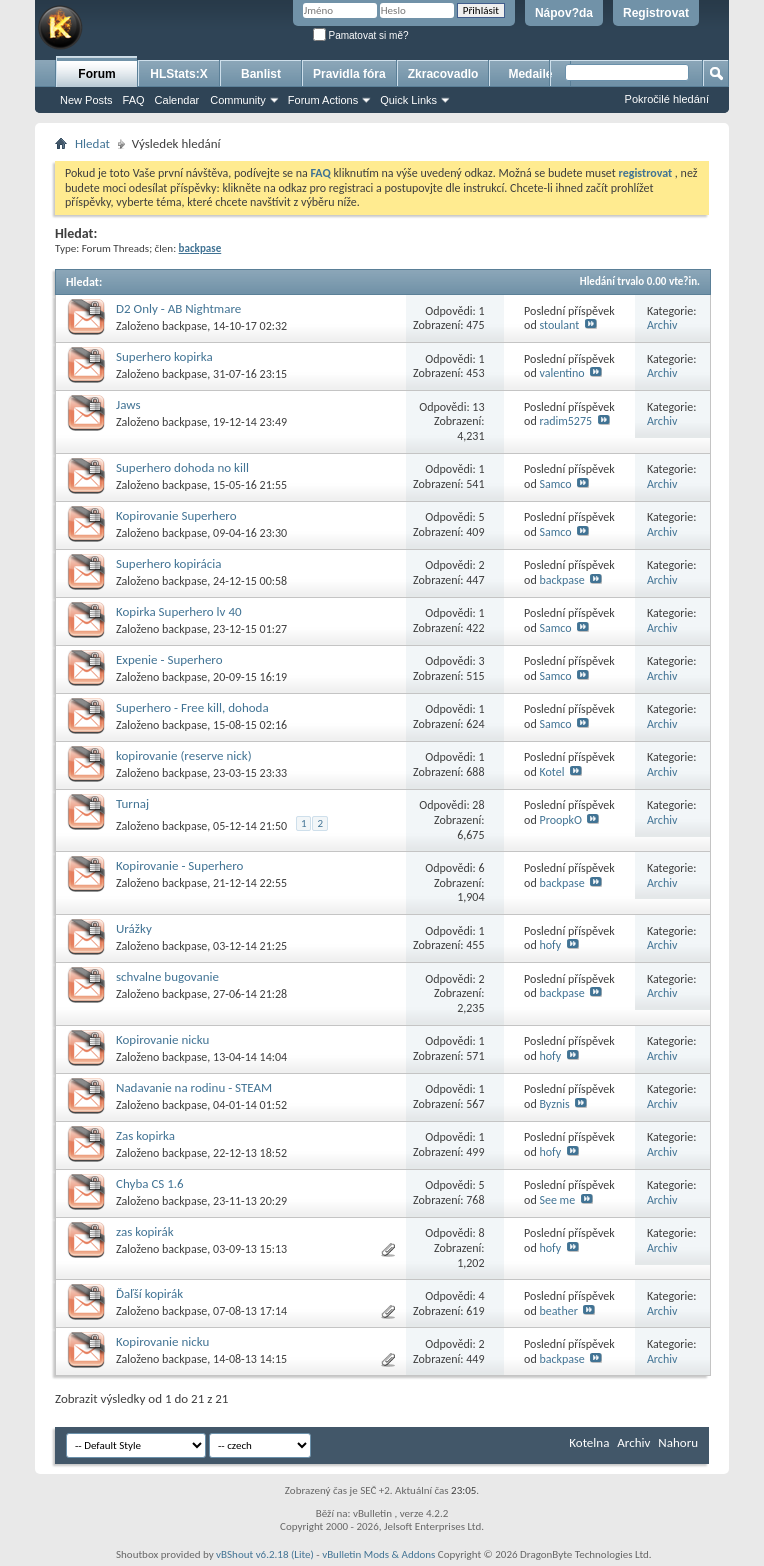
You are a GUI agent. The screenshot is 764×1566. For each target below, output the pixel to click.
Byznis (554, 1104)
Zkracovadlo (443, 74)
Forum (96, 74)
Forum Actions (323, 100)
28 (478, 805)
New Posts (86, 100)
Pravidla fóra (349, 74)
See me (557, 1200)
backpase (184, 326)
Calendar (177, 100)
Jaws (128, 404)
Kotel (551, 772)
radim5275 (565, 421)
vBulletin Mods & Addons (378, 1554)
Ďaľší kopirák (149, 1293)
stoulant (559, 325)
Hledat (92, 143)
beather (558, 1311)
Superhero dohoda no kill (182, 467)
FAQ (134, 100)
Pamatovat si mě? (361, 35)
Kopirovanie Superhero (176, 515)
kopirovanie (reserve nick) (184, 755)
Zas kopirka (145, 1135)
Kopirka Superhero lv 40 (179, 611)
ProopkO (560, 820)
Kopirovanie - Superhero (179, 865)
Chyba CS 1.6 (150, 1183)
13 (478, 407)
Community (238, 100)
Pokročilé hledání (667, 99)
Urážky (134, 928)
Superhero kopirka (164, 356)
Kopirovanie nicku (162, 1039)
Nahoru (678, 1442)
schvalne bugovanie (167, 976)
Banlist (261, 74)
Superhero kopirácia (168, 563)
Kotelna (589, 1442)
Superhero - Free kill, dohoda (192, 707)
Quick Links (408, 100)
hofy (550, 945)
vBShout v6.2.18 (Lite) (265, 1554)
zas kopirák (145, 1231)
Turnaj (132, 803)
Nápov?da (564, 13)
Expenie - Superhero (169, 659)
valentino (561, 373)
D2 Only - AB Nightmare (178, 308)
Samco (555, 484)
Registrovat (656, 13)
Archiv (662, 325)
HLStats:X (178, 74)
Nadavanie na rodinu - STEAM (194, 1087)
